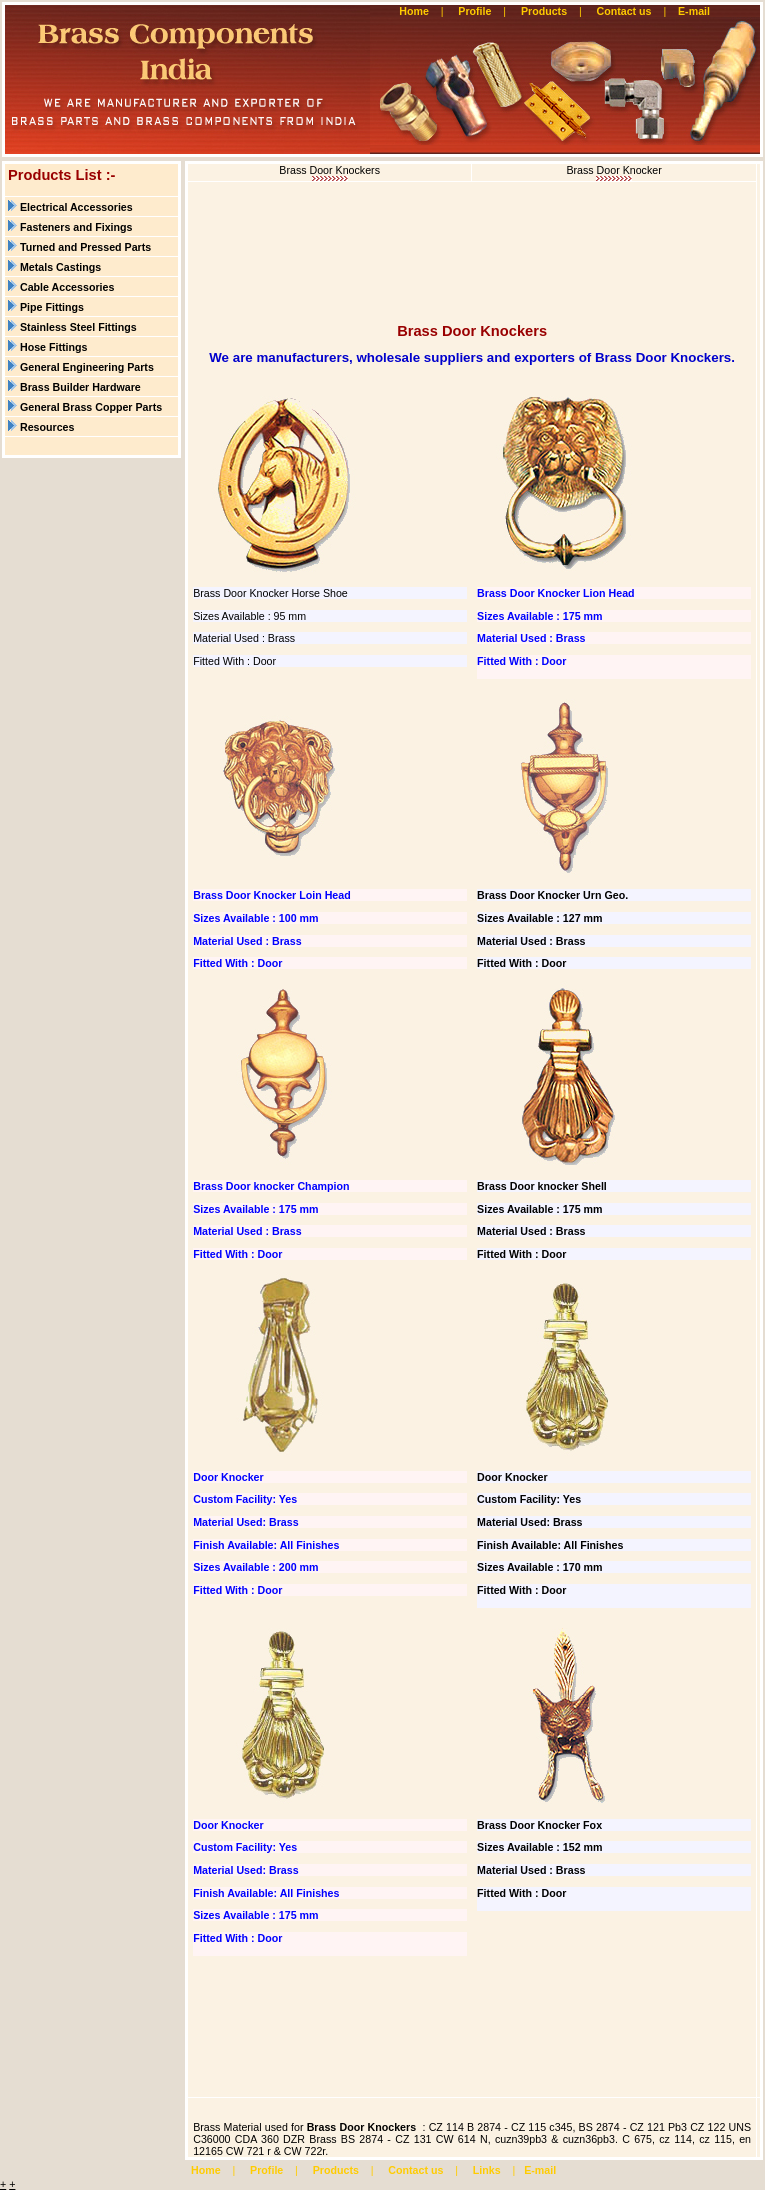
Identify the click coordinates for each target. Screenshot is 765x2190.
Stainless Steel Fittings (78, 327)
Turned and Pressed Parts (85, 247)
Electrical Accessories (76, 207)
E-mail (695, 11)
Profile (474, 11)
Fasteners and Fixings (76, 227)
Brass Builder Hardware (80, 387)
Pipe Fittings (52, 307)
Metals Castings (60, 267)
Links (487, 2170)
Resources (47, 427)
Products (544, 11)
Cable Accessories (67, 287)
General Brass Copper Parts (91, 407)
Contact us (623, 11)
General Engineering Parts (87, 367)
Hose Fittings (54, 347)
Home (414, 11)
